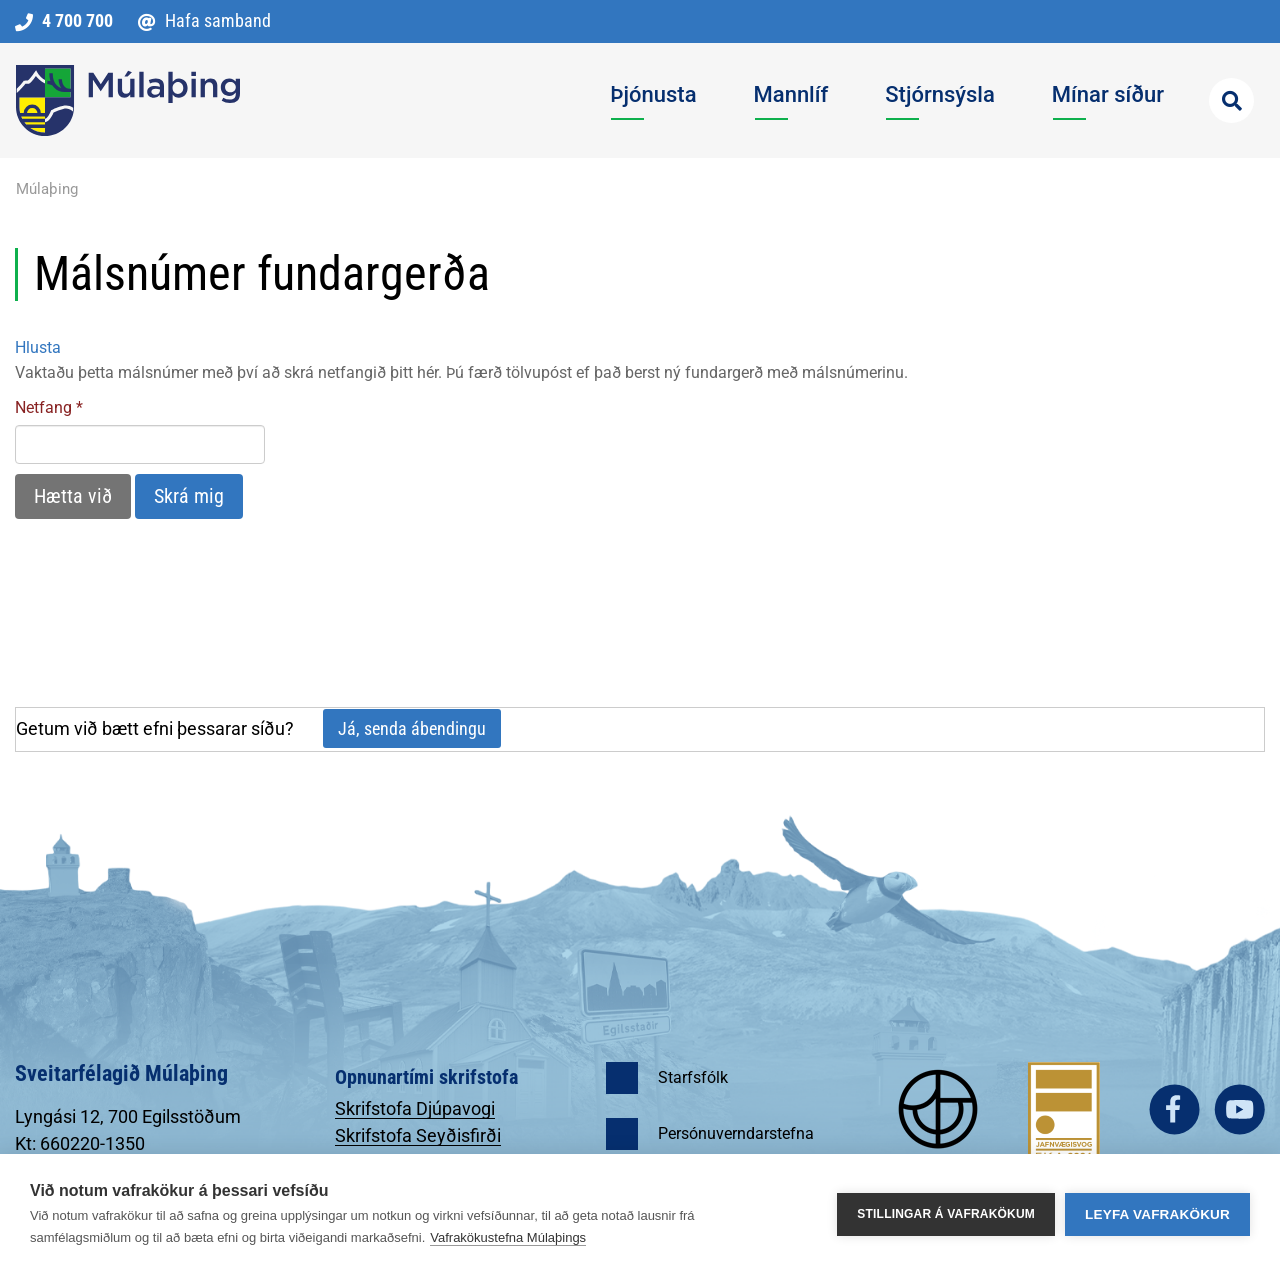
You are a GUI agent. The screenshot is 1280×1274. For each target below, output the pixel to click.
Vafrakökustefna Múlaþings (508, 1237)
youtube (1239, 1109)
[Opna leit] (1231, 100)
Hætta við (73, 496)
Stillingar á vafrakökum (946, 1214)
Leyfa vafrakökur (1157, 1214)
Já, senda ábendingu (412, 728)
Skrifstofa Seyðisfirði (418, 1135)
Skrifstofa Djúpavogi (415, 1108)
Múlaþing (47, 189)
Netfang (43, 407)
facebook (1174, 1109)
